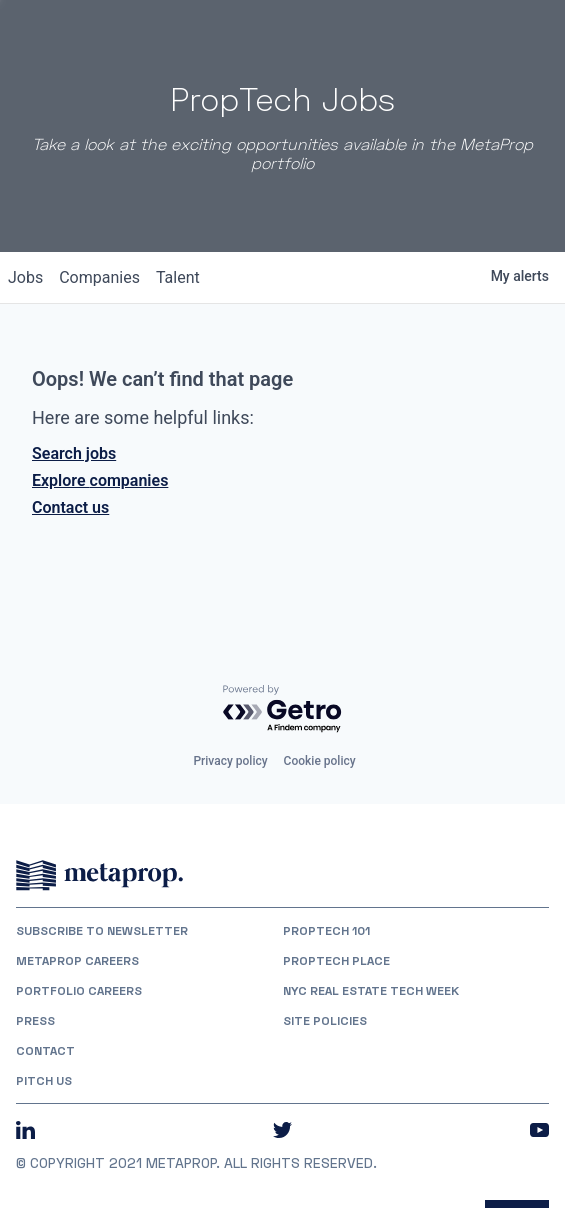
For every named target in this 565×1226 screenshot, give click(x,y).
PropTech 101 (326, 931)
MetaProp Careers (77, 961)
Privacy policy (230, 761)
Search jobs (74, 453)
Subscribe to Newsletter (102, 931)
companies (99, 277)
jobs (25, 277)
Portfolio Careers (79, 991)
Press (35, 1021)
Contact (45, 1051)
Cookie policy (320, 761)
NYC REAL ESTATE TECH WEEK (371, 991)
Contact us (70, 507)
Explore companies (100, 480)
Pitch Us (44, 1081)
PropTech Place (336, 961)
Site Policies (325, 1021)
